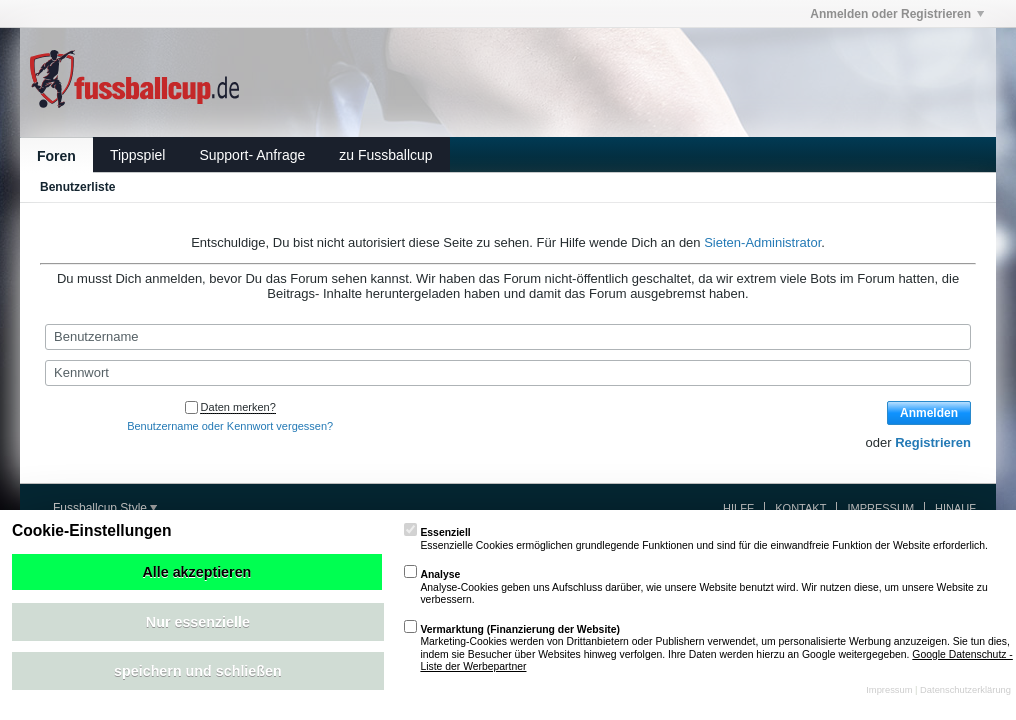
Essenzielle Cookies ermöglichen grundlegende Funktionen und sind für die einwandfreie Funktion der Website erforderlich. (696, 538)
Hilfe (738, 508)
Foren (56, 156)
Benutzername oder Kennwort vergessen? (230, 426)
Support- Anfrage (252, 155)
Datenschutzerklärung (965, 690)
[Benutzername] (508, 337)
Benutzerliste (77, 187)
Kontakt (800, 508)
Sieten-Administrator (762, 242)
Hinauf (955, 508)
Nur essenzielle (198, 622)
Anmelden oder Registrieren (897, 14)
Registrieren (933, 442)
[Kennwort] (508, 373)
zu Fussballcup (385, 155)
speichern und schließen (198, 671)
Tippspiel (138, 155)
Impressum (880, 508)
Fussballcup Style (105, 508)
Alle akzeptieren (196, 572)
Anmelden (929, 413)
